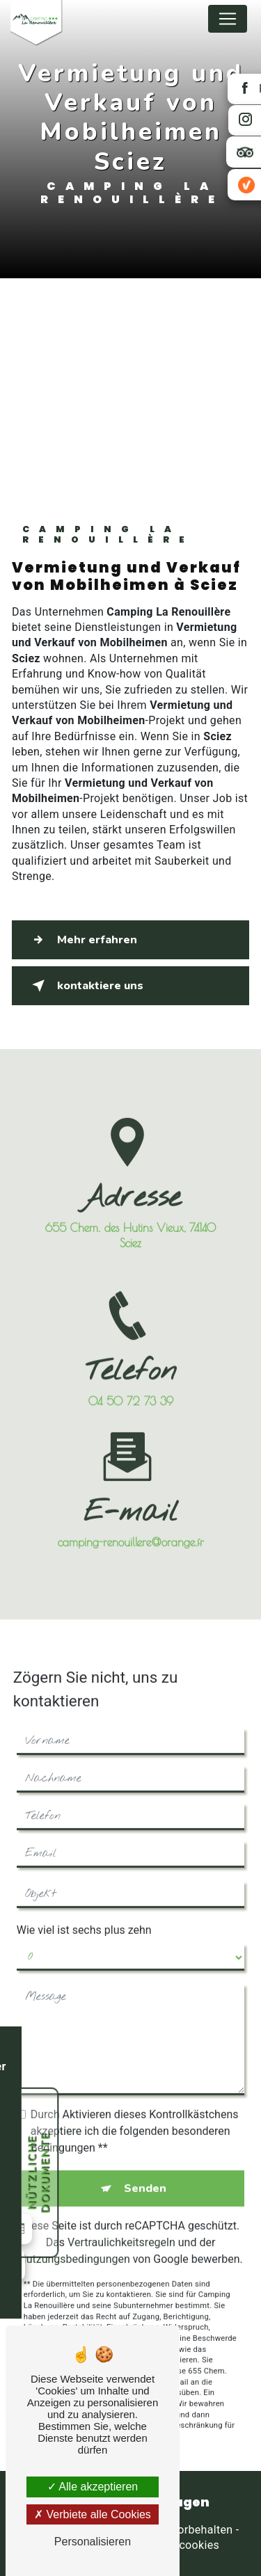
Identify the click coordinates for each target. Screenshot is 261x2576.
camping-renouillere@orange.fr (131, 1530)
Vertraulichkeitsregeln (121, 2230)
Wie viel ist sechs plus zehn (84, 1918)
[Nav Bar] (227, 19)
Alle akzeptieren (92, 2487)
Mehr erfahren (81, 940)
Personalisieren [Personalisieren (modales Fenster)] (92, 2541)
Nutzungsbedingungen (73, 2247)
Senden (145, 2176)
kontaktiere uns (84, 986)
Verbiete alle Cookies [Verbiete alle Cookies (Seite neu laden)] (92, 2514)
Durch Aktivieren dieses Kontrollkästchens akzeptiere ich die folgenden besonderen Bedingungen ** (135, 2119)
